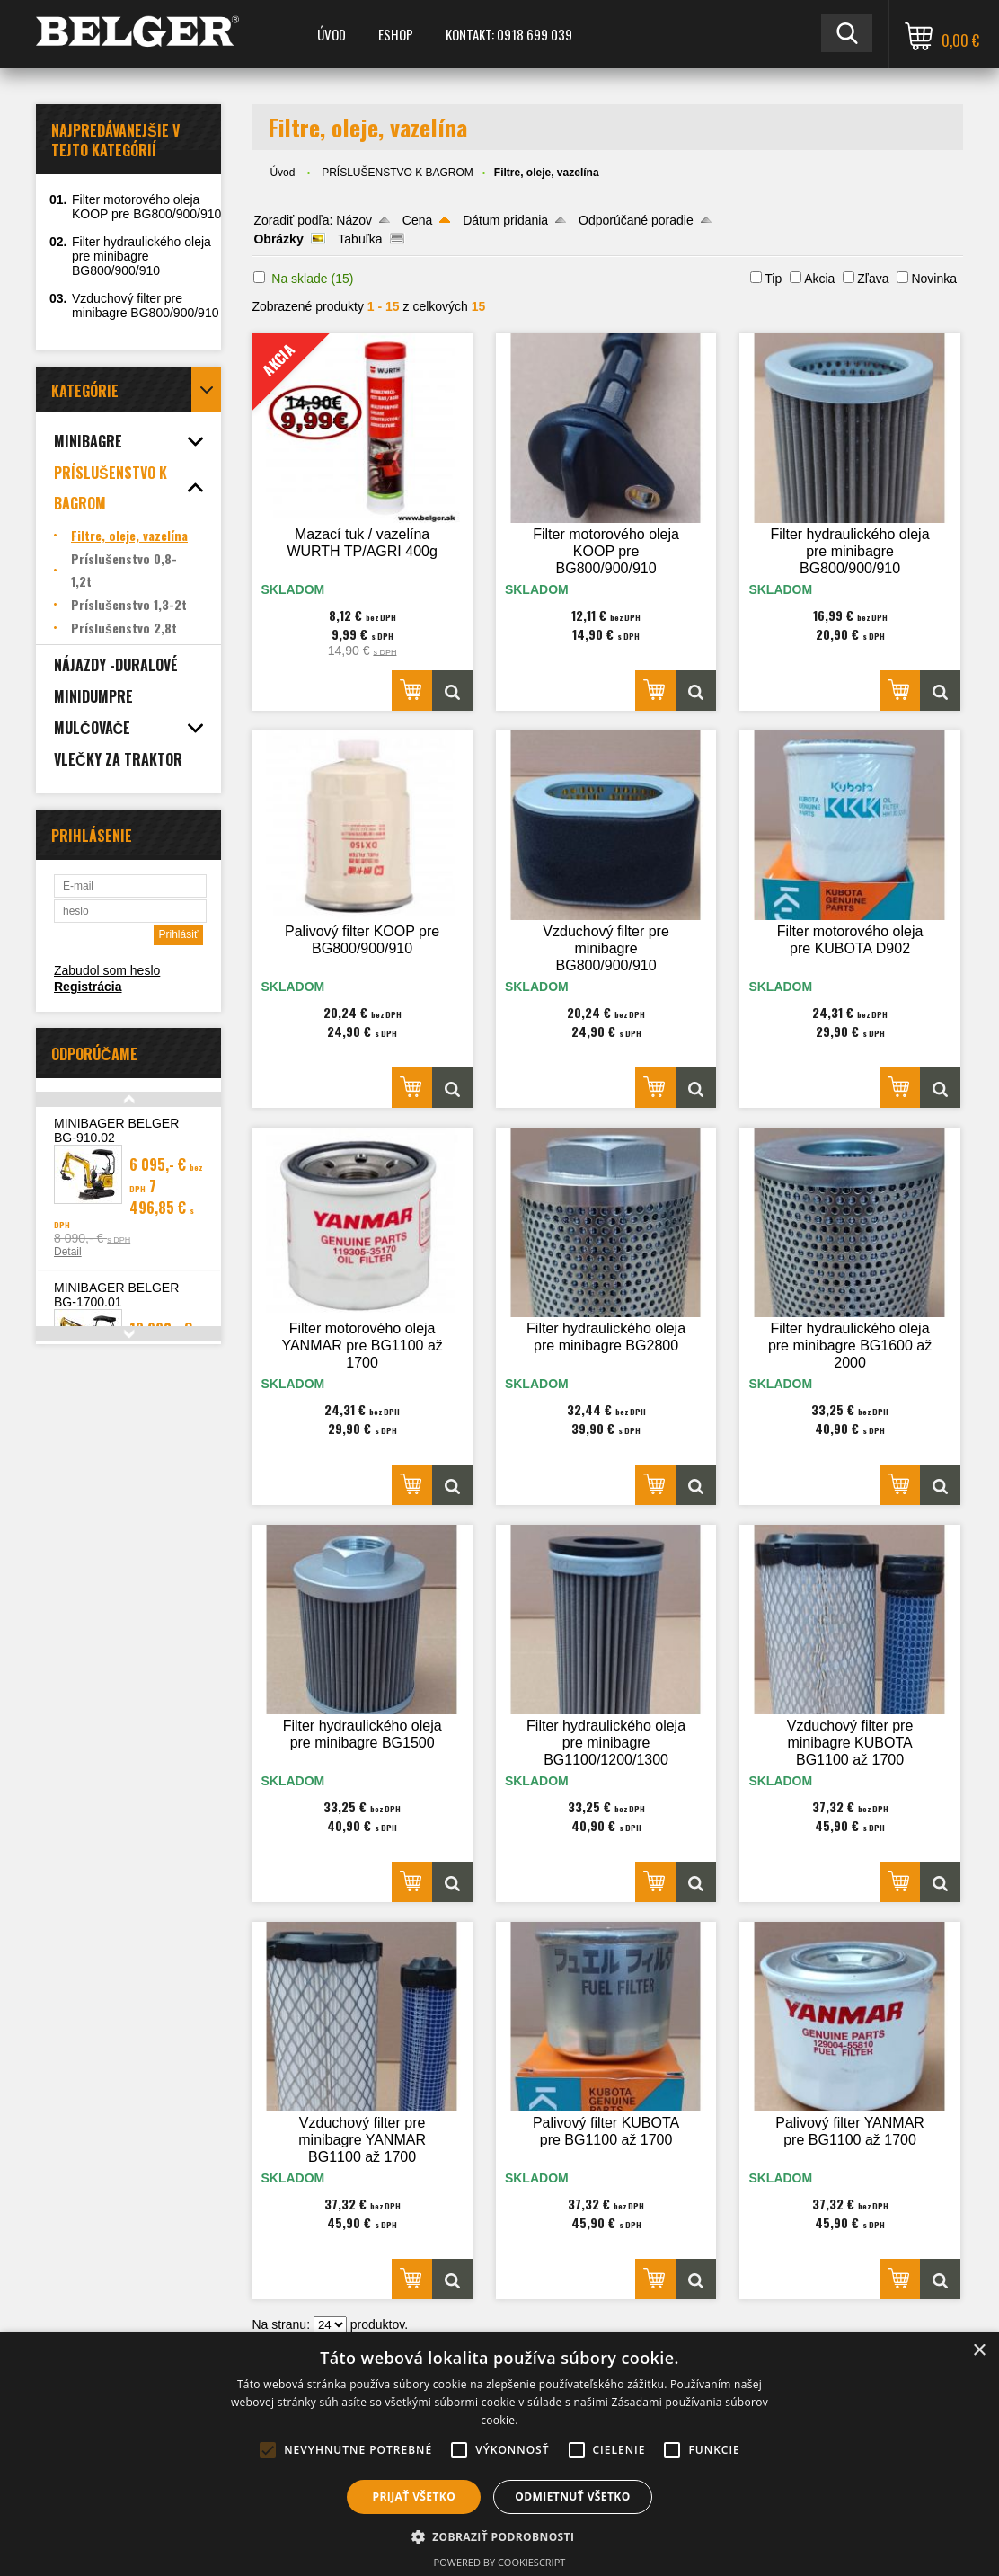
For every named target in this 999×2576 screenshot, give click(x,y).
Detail (68, 1251)
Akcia (819, 278)
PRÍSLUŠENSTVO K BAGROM (397, 172)
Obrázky (278, 239)
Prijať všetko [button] (414, 2496)
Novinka (934, 278)
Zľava (872, 278)
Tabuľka (360, 239)
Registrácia (87, 986)
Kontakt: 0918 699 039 (509, 34)
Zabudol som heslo (107, 970)
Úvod (331, 34)
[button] (500, 2536)
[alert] (499, 2454)
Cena (417, 220)
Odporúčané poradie (636, 220)
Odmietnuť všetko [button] (572, 2496)
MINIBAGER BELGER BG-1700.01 (116, 1294)
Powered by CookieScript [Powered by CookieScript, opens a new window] (500, 2562)
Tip (773, 278)
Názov (354, 220)
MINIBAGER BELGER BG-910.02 (116, 1130)
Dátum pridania (505, 220)
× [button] (979, 2351)
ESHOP (395, 34)
